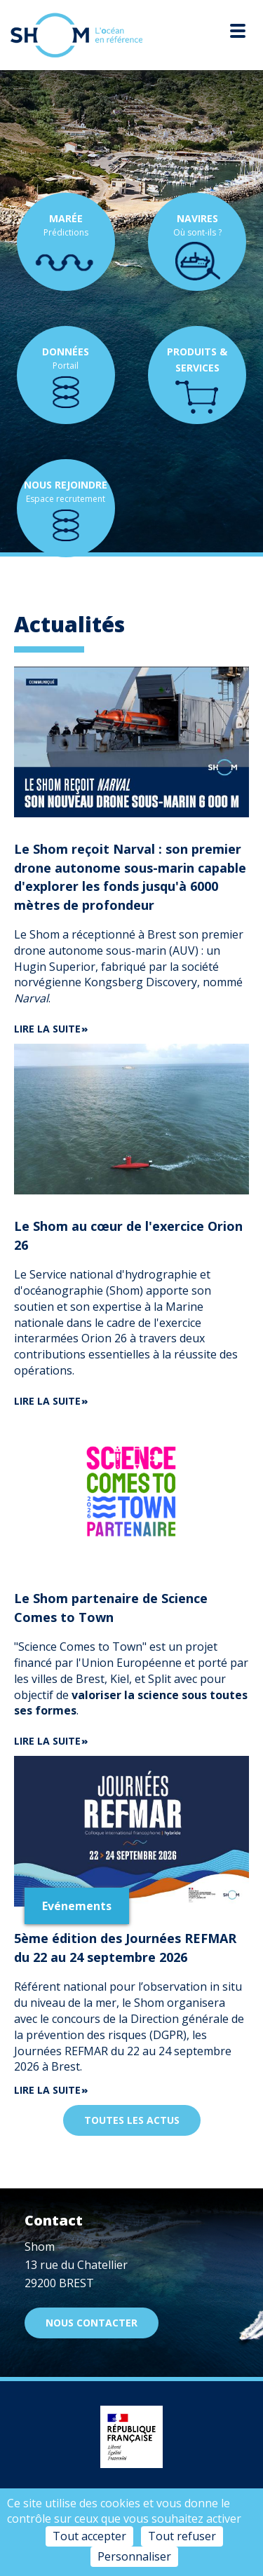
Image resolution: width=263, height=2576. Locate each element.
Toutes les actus (132, 2120)
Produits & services (197, 359)
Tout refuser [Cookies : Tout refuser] (182, 2536)
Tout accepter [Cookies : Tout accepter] (89, 2536)
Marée (66, 218)
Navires (197, 218)
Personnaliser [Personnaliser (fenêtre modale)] (134, 2556)
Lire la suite (47, 1028)
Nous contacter (91, 2322)
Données (65, 351)
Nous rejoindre (65, 484)
